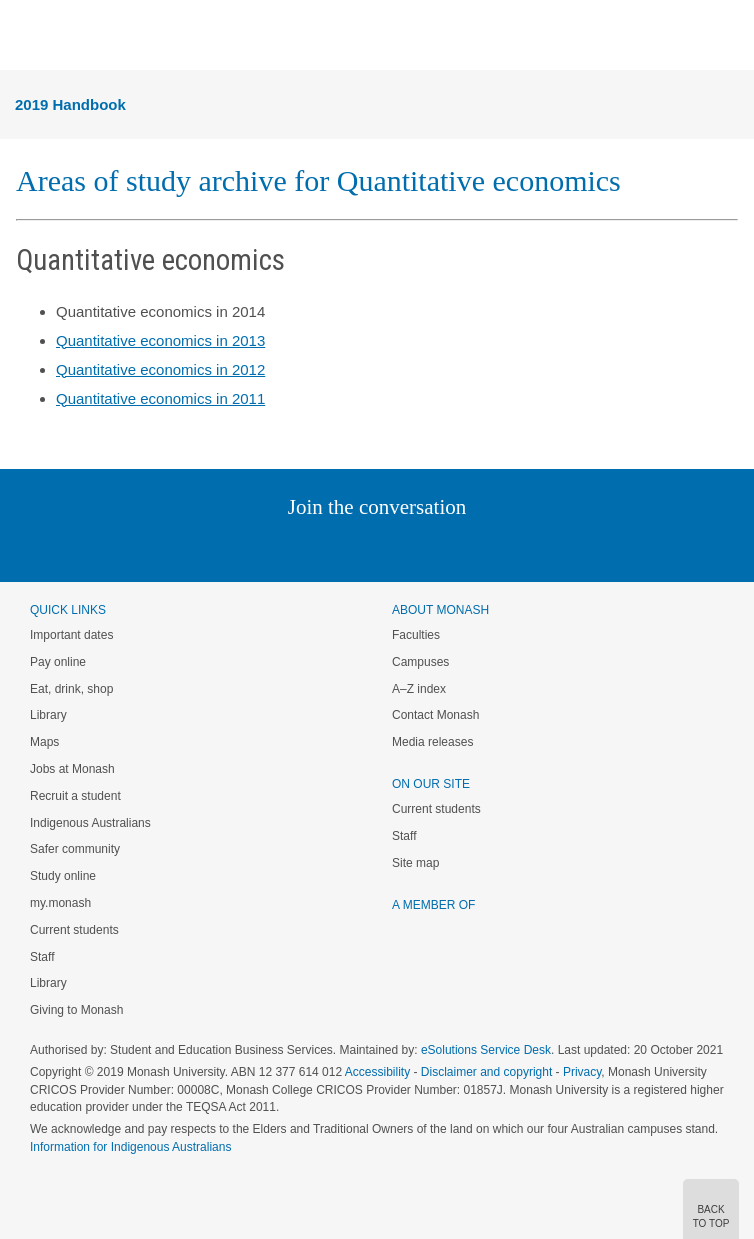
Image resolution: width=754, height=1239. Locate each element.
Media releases (432, 742)
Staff (42, 957)
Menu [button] (26, 36)
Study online (63, 876)
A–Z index (419, 689)
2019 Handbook (70, 104)
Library (48, 715)
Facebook (356, 547)
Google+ (392, 547)
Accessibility (377, 1072)
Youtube (472, 547)
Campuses (420, 662)
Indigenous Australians (90, 823)
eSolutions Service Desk (486, 1050)
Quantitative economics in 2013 (160, 340)
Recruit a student (75, 796)
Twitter (319, 547)
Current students (74, 930)
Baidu (516, 547)
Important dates (71, 635)
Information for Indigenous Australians (130, 1147)
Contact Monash (435, 715)
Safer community (75, 849)
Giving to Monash (76, 1010)
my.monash (60, 903)
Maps (44, 742)
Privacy (582, 1072)
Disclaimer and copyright (486, 1072)
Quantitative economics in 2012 (160, 369)
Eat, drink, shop (71, 689)
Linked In (276, 547)
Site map (415, 863)
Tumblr (432, 547)
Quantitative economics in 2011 (160, 398)
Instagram (235, 547)
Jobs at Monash (72, 769)
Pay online (58, 662)
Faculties (416, 635)
